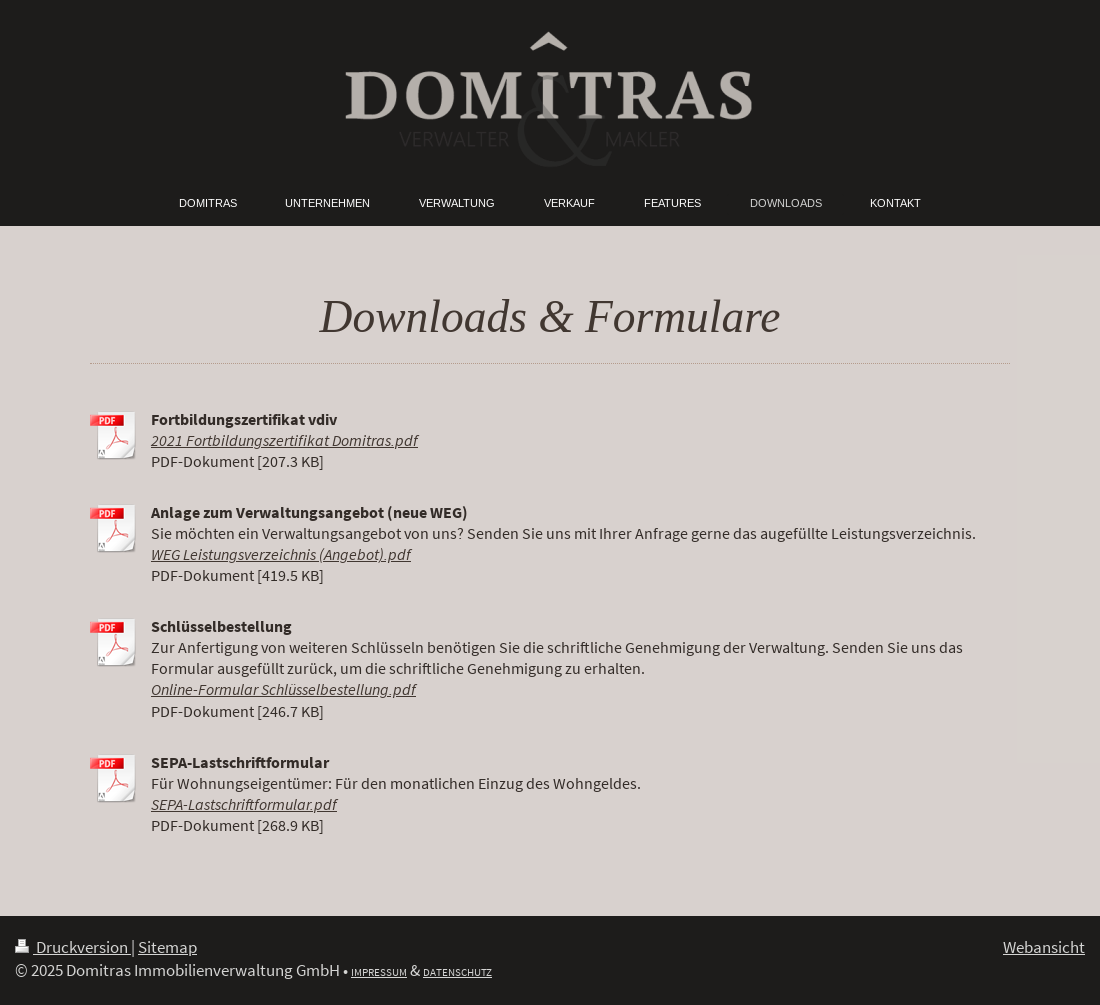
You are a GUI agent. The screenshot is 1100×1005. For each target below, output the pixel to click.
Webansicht (1044, 947)
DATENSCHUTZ (457, 972)
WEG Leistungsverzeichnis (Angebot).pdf (281, 554)
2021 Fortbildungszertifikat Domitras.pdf (284, 440)
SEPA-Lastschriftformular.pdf (244, 804)
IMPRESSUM (379, 972)
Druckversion (73, 947)
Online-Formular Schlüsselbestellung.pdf (283, 689)
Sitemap (167, 947)
